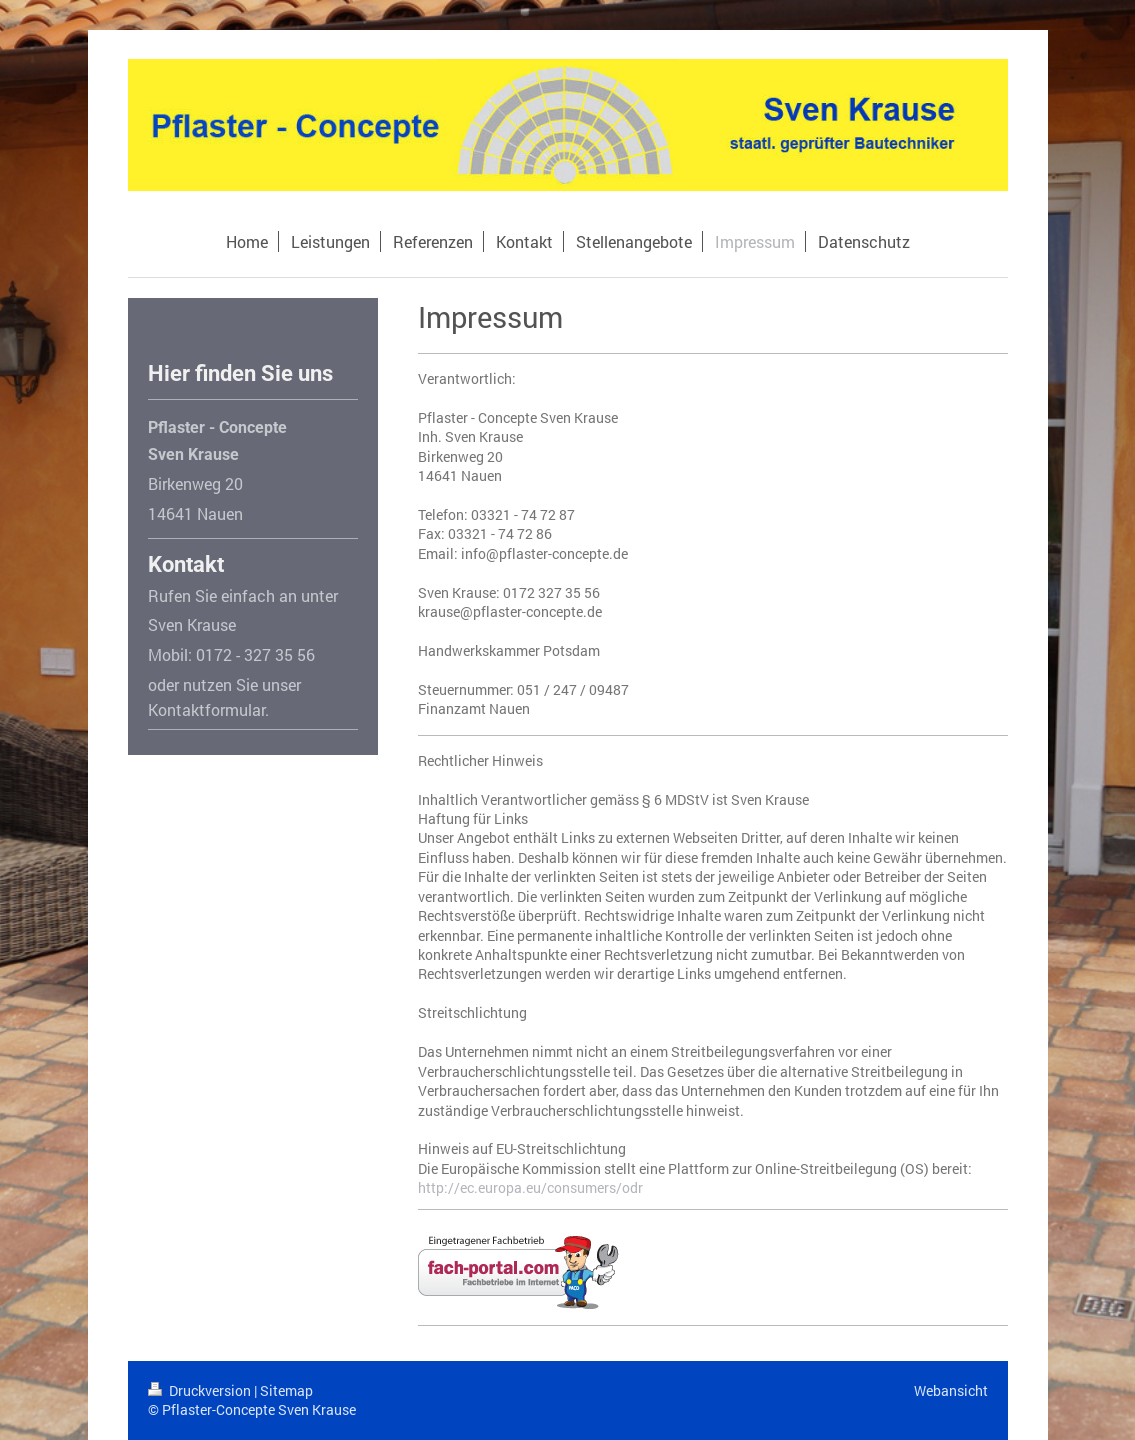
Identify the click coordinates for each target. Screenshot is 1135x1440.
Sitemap (286, 1390)
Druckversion (201, 1390)
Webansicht (951, 1390)
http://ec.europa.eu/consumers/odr (530, 1187)
